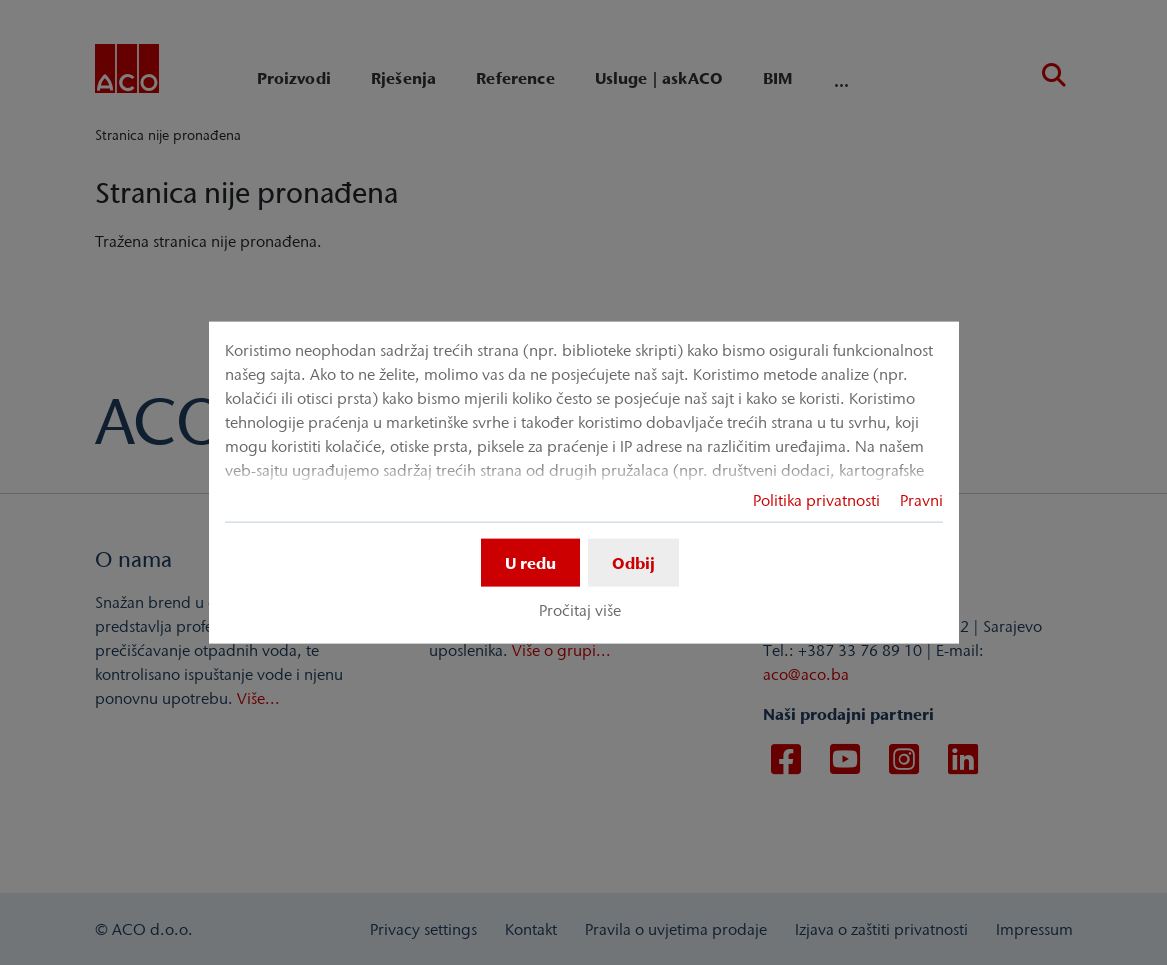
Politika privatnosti (816, 499)
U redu (530, 562)
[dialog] (584, 482)
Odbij (633, 562)
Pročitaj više (580, 610)
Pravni (921, 499)
